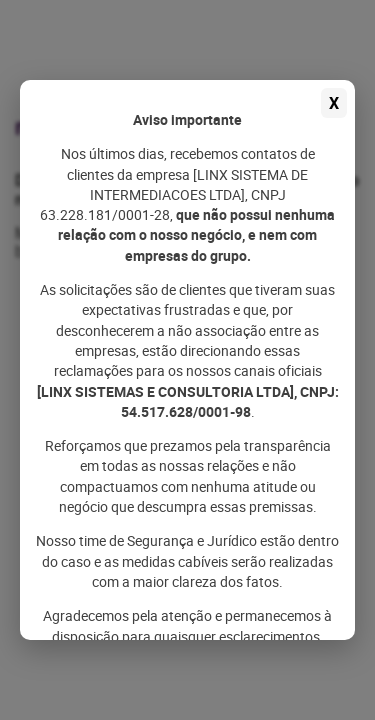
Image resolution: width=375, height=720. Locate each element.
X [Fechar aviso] (334, 103)
